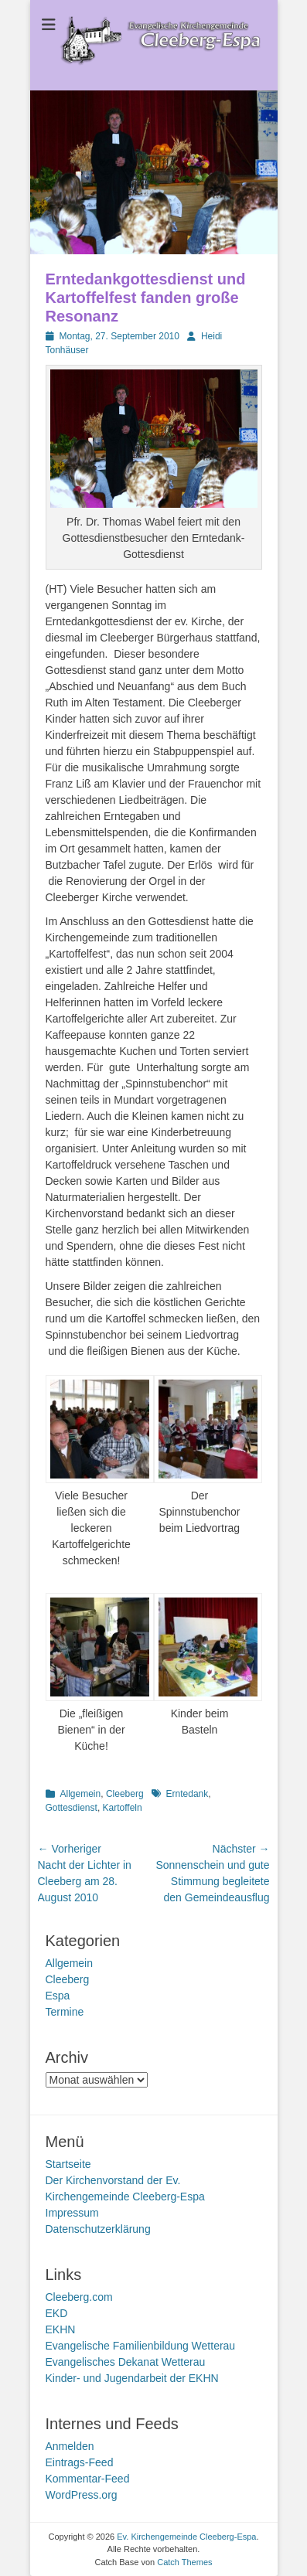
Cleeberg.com (79, 2297)
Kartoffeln (122, 1807)
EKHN (61, 2329)
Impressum (72, 2213)
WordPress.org (82, 2495)
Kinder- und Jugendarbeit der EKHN (132, 2378)
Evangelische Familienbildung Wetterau (141, 2345)
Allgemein (80, 1793)
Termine (65, 2012)
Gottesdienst (71, 1807)
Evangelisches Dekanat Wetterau (126, 2362)
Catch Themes (184, 2562)
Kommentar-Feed (88, 2478)
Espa (58, 1995)
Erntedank (187, 1793)
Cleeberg (125, 1793)
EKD (57, 2313)
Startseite (68, 2164)
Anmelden (70, 2446)
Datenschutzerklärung (98, 2229)
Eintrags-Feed (80, 2462)
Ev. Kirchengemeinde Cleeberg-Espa (186, 2536)
